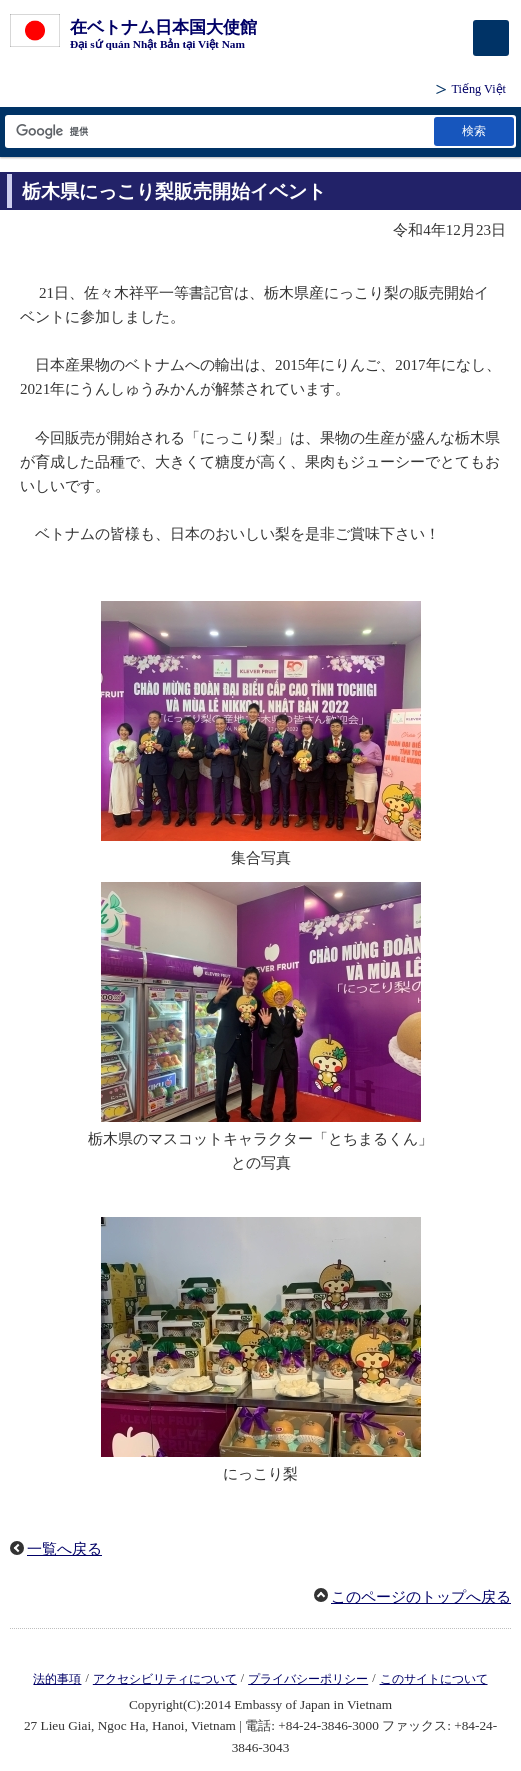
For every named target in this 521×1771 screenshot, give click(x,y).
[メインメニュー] (491, 38)
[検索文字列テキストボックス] (218, 131)
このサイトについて (434, 1679)
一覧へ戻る (64, 1549)
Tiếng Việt (478, 89)
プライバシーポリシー (308, 1679)
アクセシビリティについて (165, 1679)
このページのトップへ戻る (421, 1597)
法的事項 (57, 1679)
